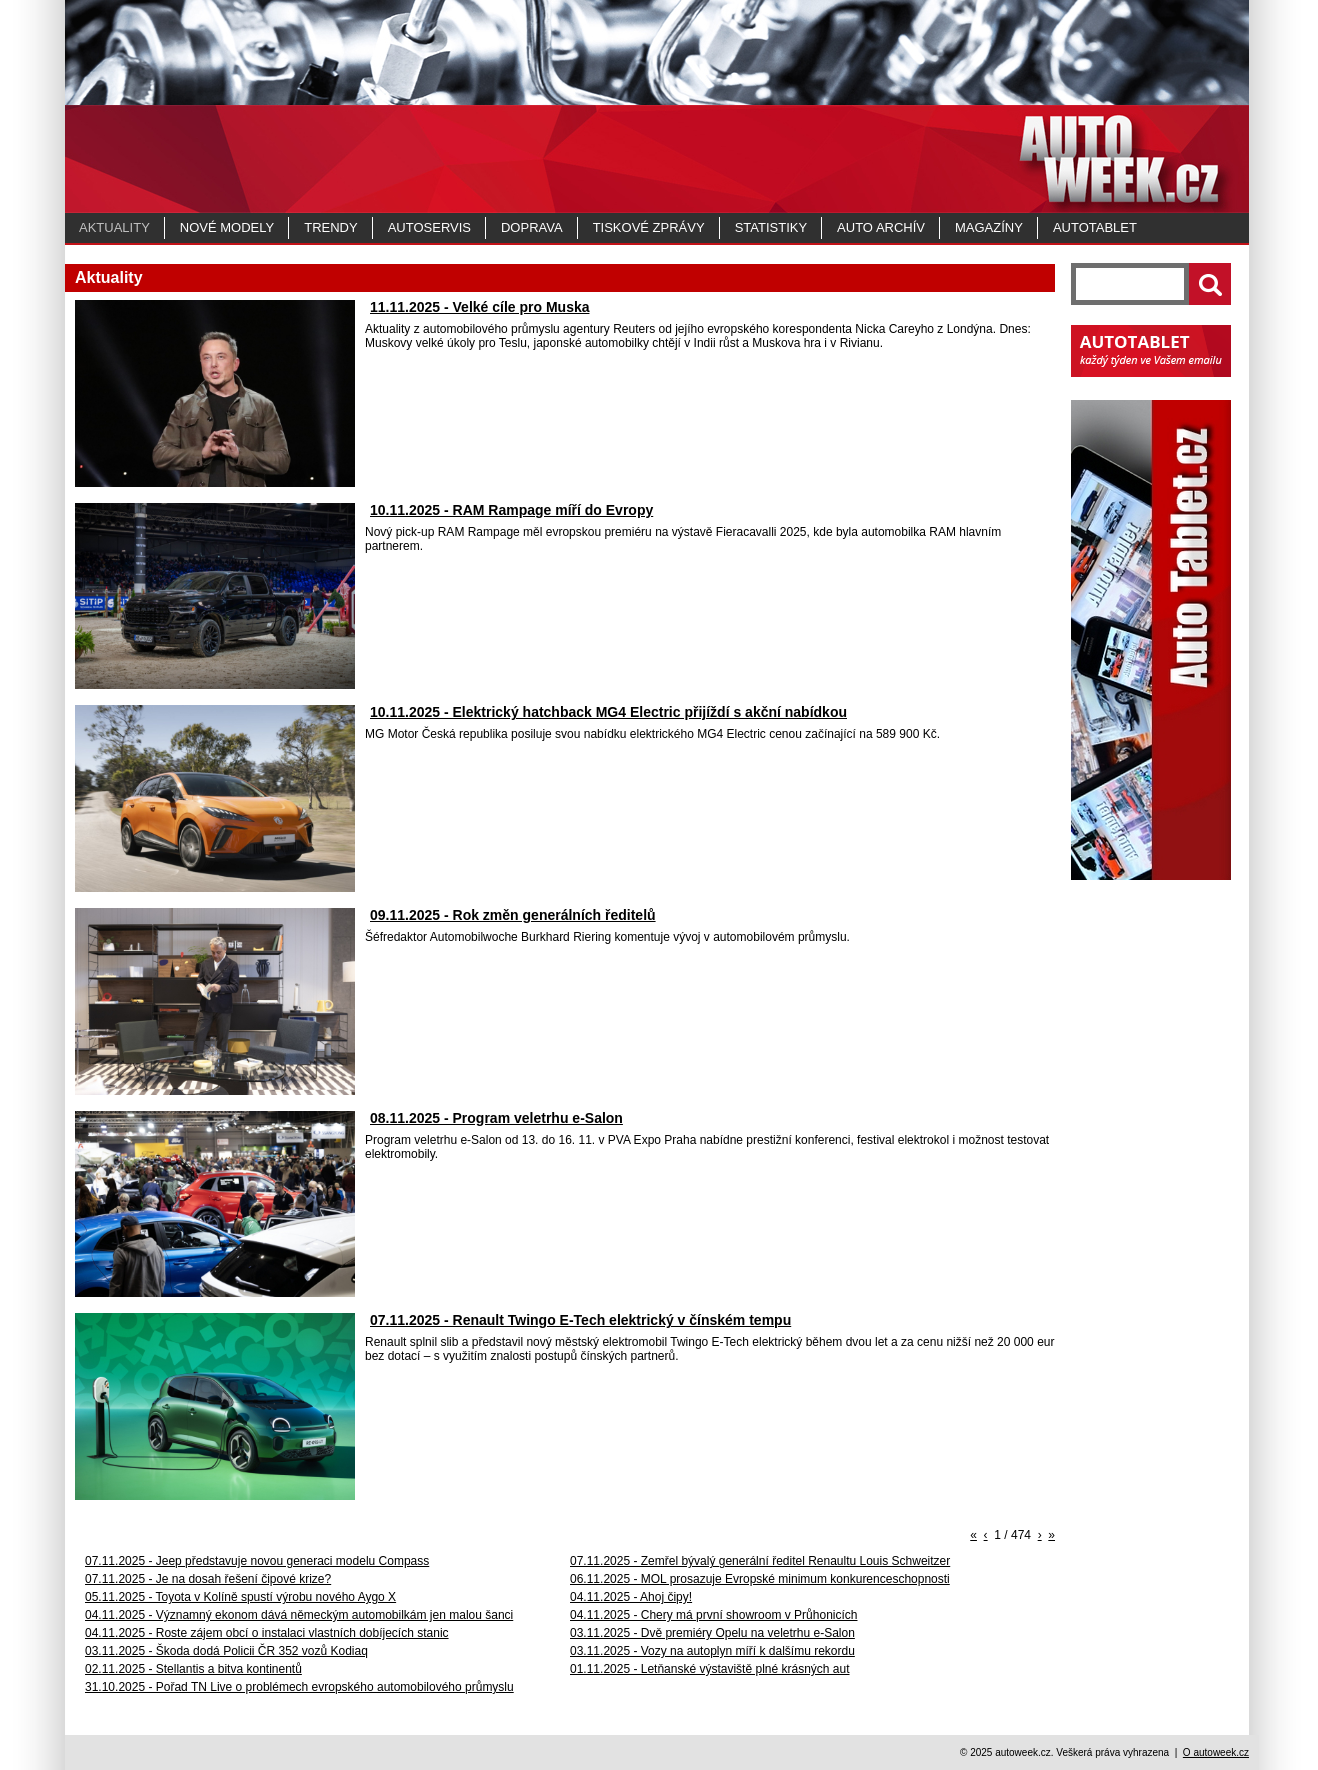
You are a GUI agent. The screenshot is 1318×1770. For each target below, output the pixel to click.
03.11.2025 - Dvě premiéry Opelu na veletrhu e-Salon (712, 1633)
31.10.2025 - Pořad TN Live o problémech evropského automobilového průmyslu (299, 1687)
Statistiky (771, 227)
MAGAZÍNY (989, 227)
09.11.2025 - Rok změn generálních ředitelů (513, 915)
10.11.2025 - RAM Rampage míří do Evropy (511, 510)
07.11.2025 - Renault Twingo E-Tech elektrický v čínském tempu (580, 1320)
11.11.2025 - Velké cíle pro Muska (479, 307)
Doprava (532, 227)
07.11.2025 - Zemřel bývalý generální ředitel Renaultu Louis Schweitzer (760, 1561)
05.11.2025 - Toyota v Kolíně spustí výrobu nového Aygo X (240, 1597)
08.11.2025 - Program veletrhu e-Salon (496, 1118)
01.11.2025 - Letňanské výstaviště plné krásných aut (710, 1669)
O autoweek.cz (1216, 1752)
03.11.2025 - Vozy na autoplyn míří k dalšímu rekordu (712, 1651)
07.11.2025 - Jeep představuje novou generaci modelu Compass (257, 1561)
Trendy (330, 227)
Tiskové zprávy (649, 227)
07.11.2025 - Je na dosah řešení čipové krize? (208, 1579)
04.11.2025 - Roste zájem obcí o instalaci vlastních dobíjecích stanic (267, 1633)
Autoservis (429, 227)
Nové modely (227, 227)
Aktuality (114, 227)
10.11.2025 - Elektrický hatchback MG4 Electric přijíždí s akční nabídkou (608, 712)
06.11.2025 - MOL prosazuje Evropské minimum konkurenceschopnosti (760, 1579)
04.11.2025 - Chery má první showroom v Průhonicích (713, 1615)
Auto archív (881, 227)
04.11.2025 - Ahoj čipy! (631, 1597)
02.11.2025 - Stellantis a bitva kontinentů (193, 1669)
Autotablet (1095, 227)
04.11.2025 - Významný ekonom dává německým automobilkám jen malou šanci (299, 1615)
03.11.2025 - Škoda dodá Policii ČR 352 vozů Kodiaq (226, 1651)
